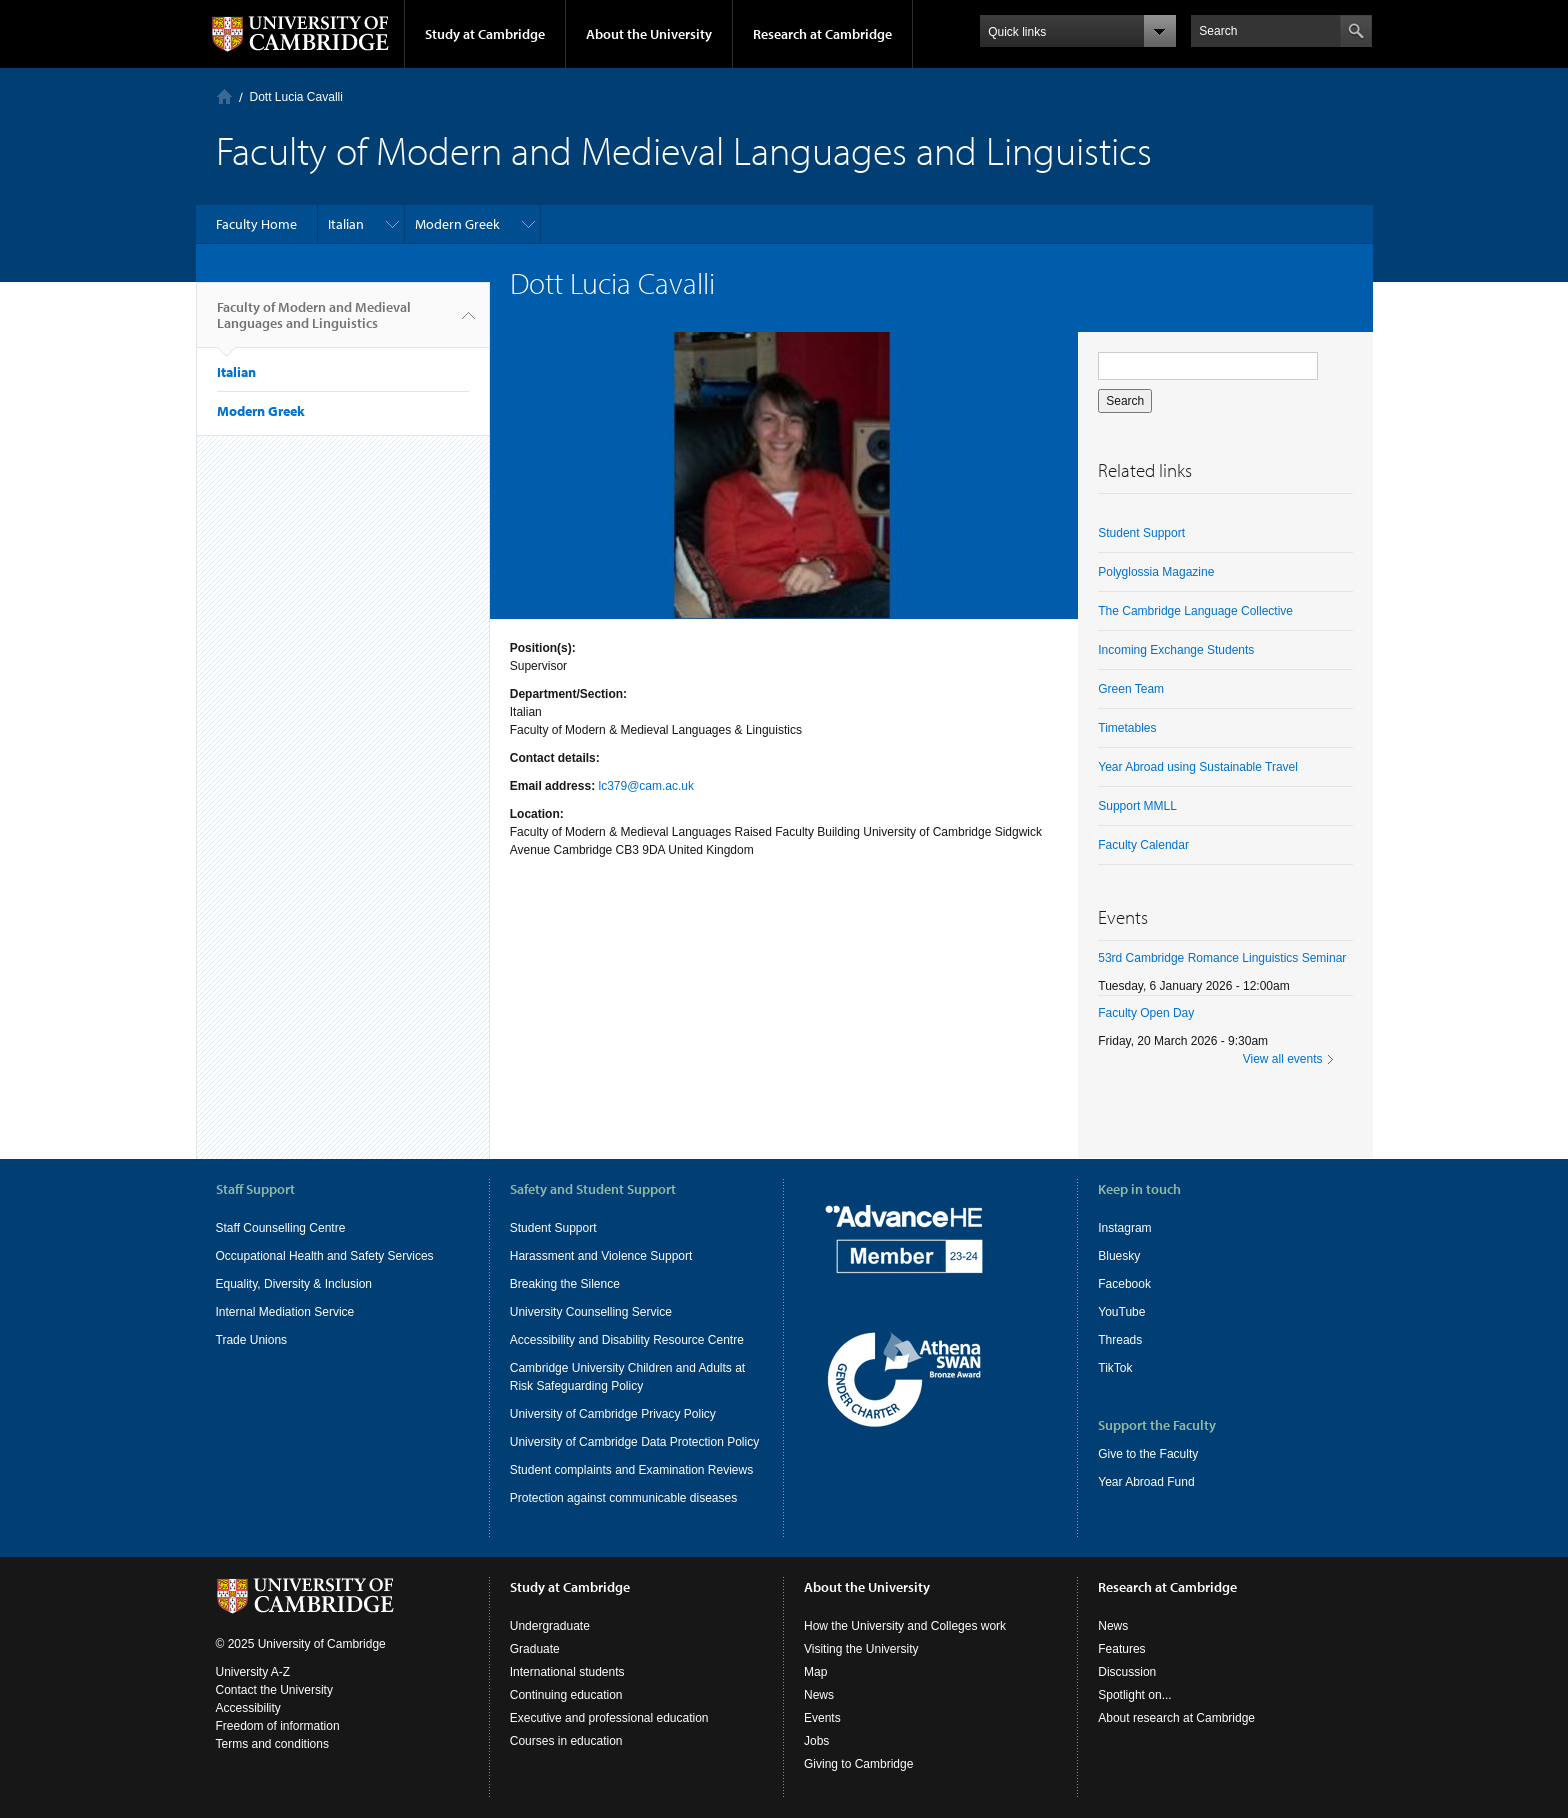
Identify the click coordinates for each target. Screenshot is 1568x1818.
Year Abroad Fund (1146, 1482)
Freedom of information (278, 1726)
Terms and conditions (272, 1744)
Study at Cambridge (485, 34)
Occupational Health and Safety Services (325, 1256)
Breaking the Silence (565, 1284)
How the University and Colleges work (905, 1626)
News (819, 1695)
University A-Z (253, 1672)
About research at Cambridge (1176, 1718)
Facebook (1124, 1284)
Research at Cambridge (822, 34)
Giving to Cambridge (858, 1764)
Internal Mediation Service (285, 1312)
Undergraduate (550, 1626)
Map (815, 1672)
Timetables (1127, 728)
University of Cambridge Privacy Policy (613, 1414)
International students (567, 1672)
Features (1121, 1649)
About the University (649, 34)
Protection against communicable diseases (623, 1498)
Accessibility (248, 1708)
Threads (1120, 1340)
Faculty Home (256, 224)
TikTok (1115, 1368)
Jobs (816, 1741)
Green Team (1131, 689)
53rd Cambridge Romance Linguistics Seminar (1222, 958)
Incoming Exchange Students (1176, 650)
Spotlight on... (1134, 1695)
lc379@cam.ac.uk (646, 786)
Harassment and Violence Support (601, 1256)
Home (224, 96)
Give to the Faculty (1148, 1454)
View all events (1283, 1059)
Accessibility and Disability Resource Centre (627, 1340)
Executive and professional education (609, 1718)
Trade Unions (252, 1340)
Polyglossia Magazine (1156, 572)
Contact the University (274, 1690)
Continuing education (566, 1695)
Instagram (1124, 1228)
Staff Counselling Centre (281, 1228)
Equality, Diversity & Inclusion (294, 1284)
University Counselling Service (591, 1312)
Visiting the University (861, 1649)
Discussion (1127, 1672)
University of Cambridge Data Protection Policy (634, 1442)
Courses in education (566, 1741)
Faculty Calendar (1143, 845)
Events (822, 1718)
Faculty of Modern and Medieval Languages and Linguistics (314, 323)
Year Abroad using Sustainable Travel (1198, 767)
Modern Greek (457, 224)
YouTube (1121, 1312)
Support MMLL (1137, 806)
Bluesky (1119, 1256)
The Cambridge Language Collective (1195, 611)
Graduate (535, 1649)
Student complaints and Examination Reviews (631, 1470)
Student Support (1141, 533)
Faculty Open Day (1146, 1013)
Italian (346, 224)
